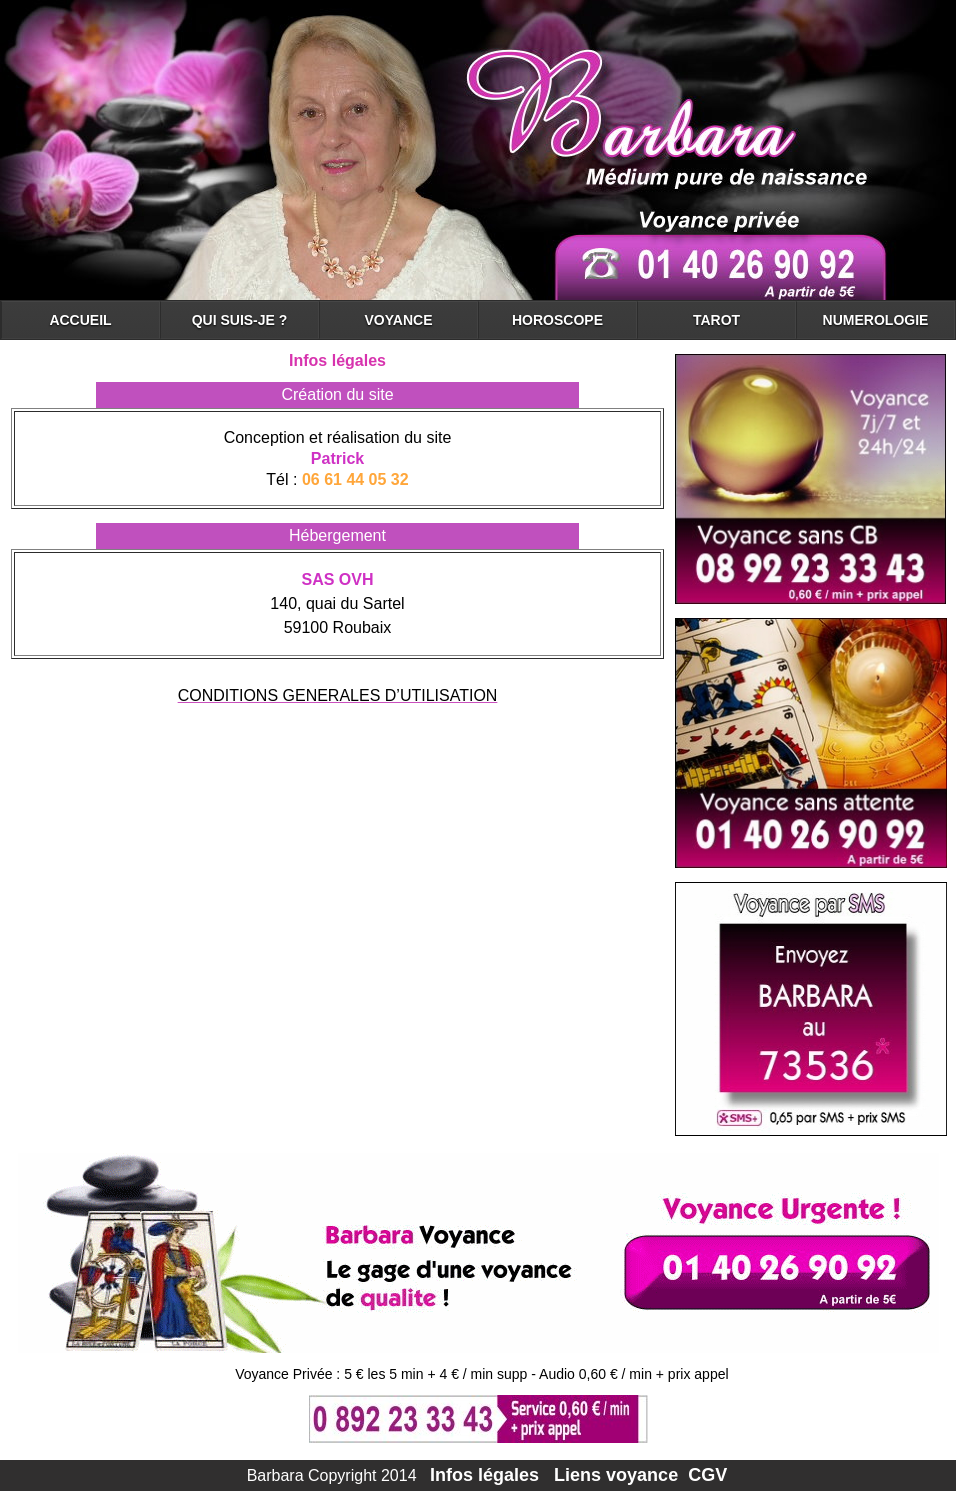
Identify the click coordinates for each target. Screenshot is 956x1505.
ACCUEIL (80, 320)
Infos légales (484, 1475)
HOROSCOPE (557, 320)
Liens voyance (618, 1475)
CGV (707, 1475)
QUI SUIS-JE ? (240, 320)
